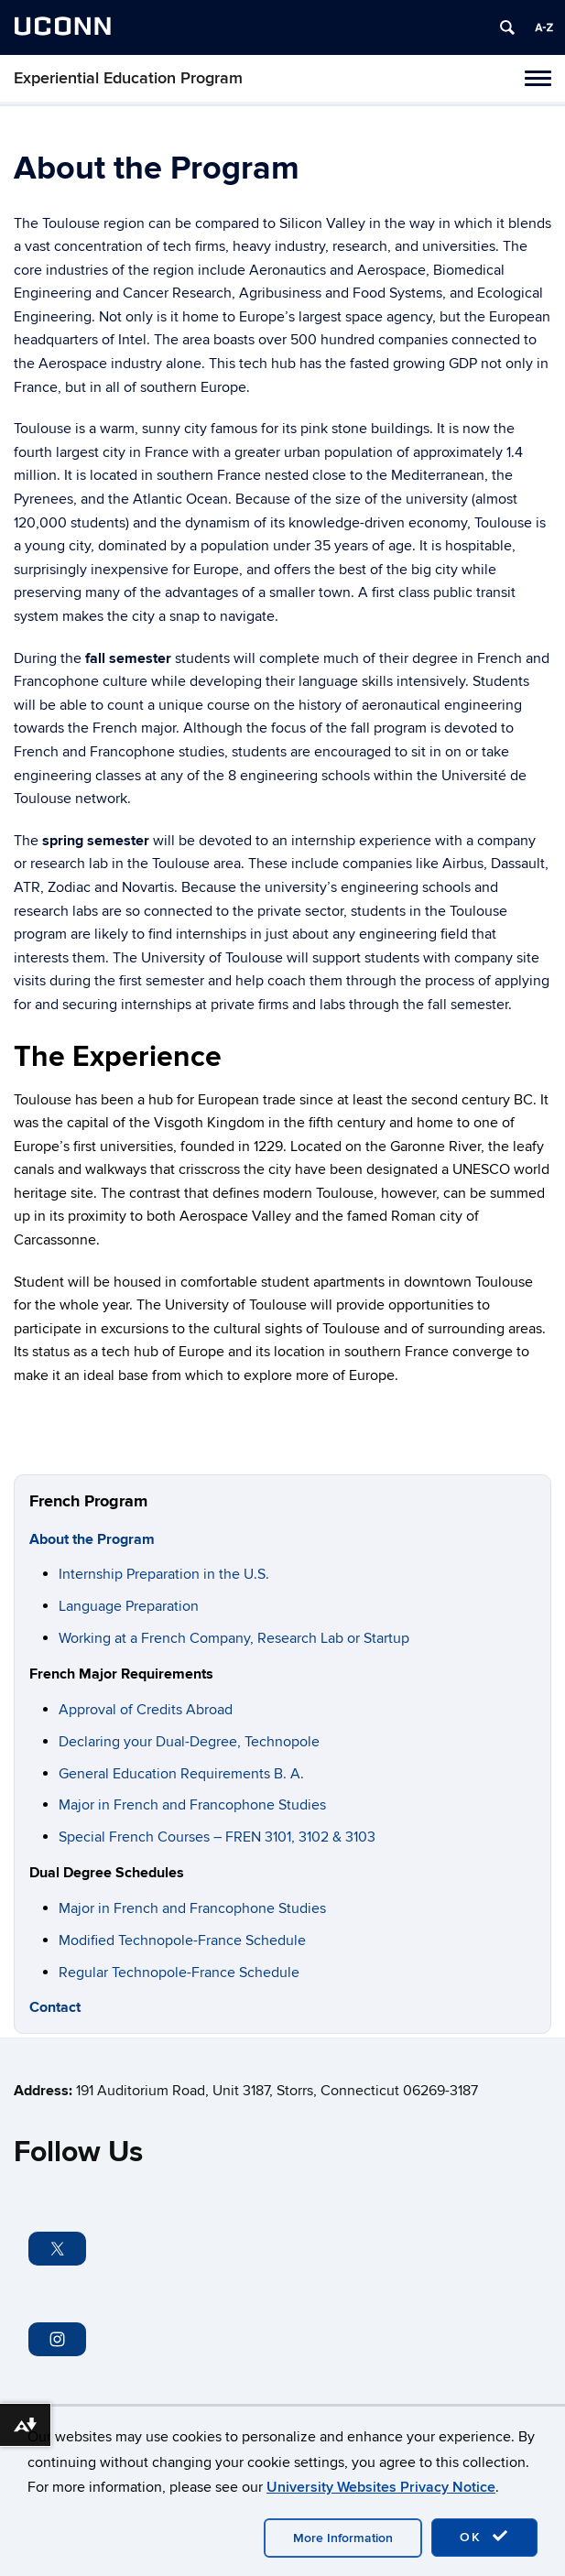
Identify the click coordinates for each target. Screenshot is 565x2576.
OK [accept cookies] (484, 2536)
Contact (55, 2007)
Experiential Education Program (128, 78)
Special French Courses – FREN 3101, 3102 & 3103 (217, 1837)
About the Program (92, 1539)
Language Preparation (129, 1606)
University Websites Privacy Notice (380, 2487)
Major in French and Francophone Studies (192, 1805)
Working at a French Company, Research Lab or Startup (234, 1638)
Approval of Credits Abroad (146, 1710)
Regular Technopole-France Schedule (179, 1972)
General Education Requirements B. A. (181, 1774)
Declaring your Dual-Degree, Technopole (189, 1742)
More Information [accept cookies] (343, 2538)
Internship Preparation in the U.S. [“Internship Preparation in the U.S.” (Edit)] (164, 1574)
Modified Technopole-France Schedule (182, 1940)
